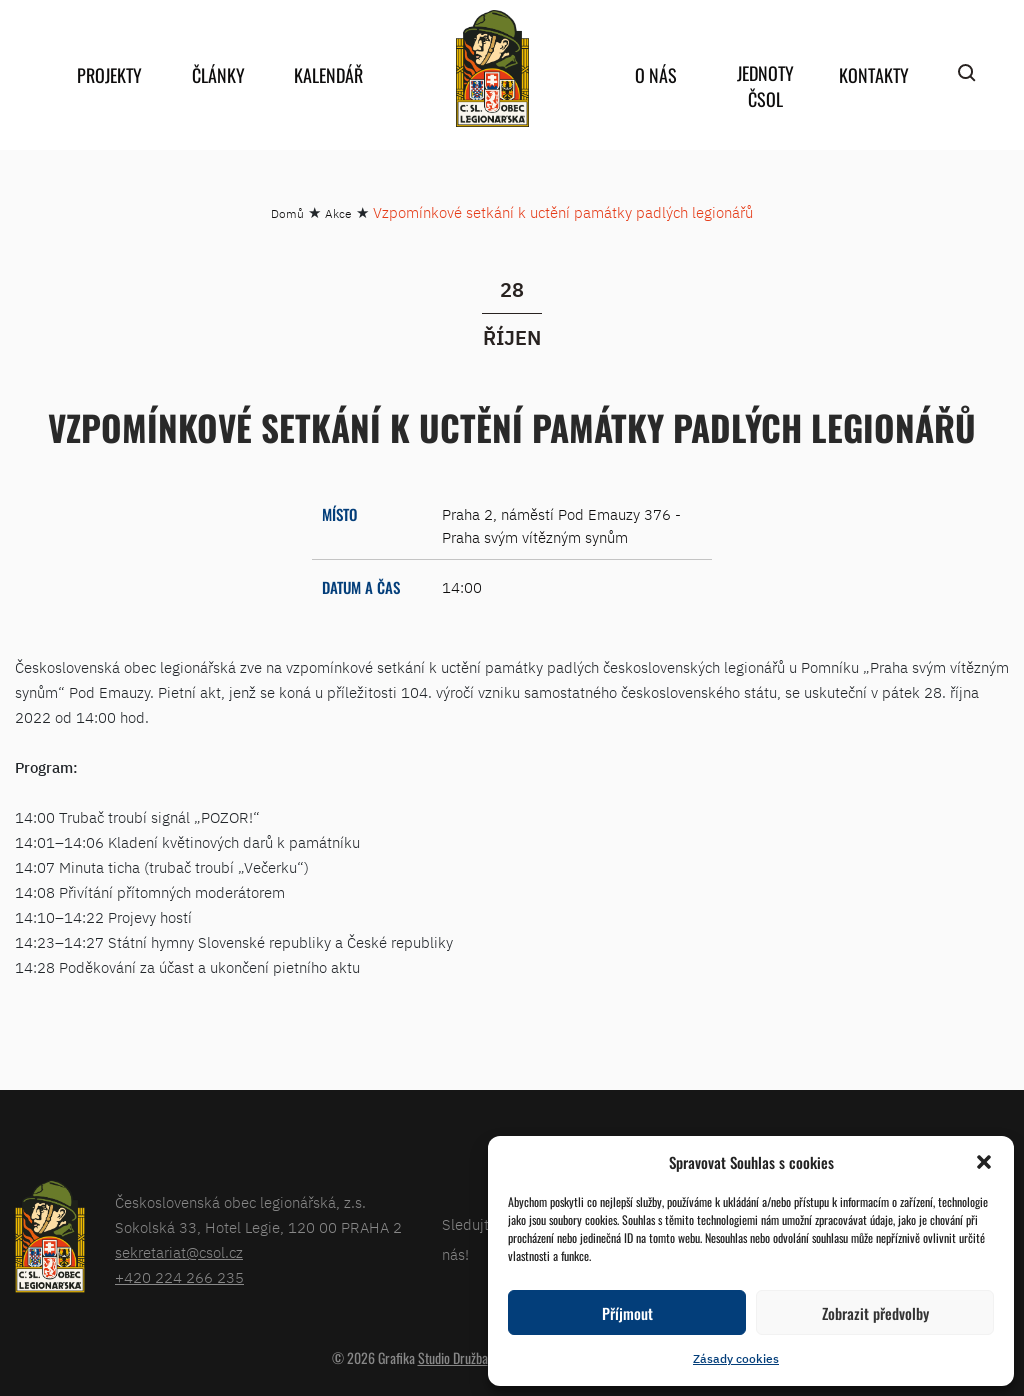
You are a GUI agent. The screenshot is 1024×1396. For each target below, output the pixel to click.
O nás (656, 75)
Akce (338, 213)
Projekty (109, 75)
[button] (984, 1162)
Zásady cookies (736, 1358)
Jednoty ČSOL (765, 86)
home (492, 68)
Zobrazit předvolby (875, 1313)
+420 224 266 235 (179, 1277)
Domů (287, 213)
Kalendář (328, 75)
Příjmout (627, 1313)
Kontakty (874, 75)
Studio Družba (453, 1357)
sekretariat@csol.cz (179, 1252)
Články (218, 75)
